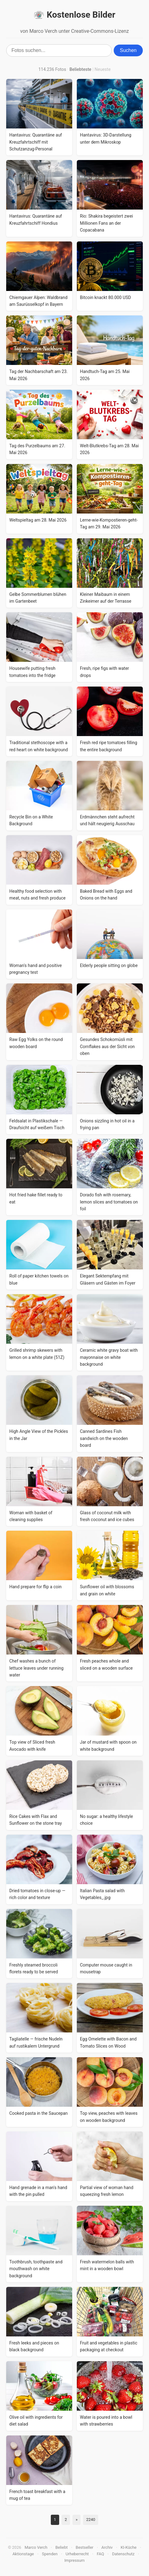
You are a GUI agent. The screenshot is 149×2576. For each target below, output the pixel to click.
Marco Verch (36, 2547)
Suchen (128, 50)
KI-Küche (128, 2547)
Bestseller (84, 2547)
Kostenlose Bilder (74, 15)
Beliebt (61, 2547)
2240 (90, 2519)
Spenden (50, 2554)
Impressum (74, 2560)
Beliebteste (80, 69)
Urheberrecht (77, 2554)
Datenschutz (123, 2554)
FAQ (100, 2554)
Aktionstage (23, 2554)
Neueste (102, 69)
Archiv (106, 2547)
